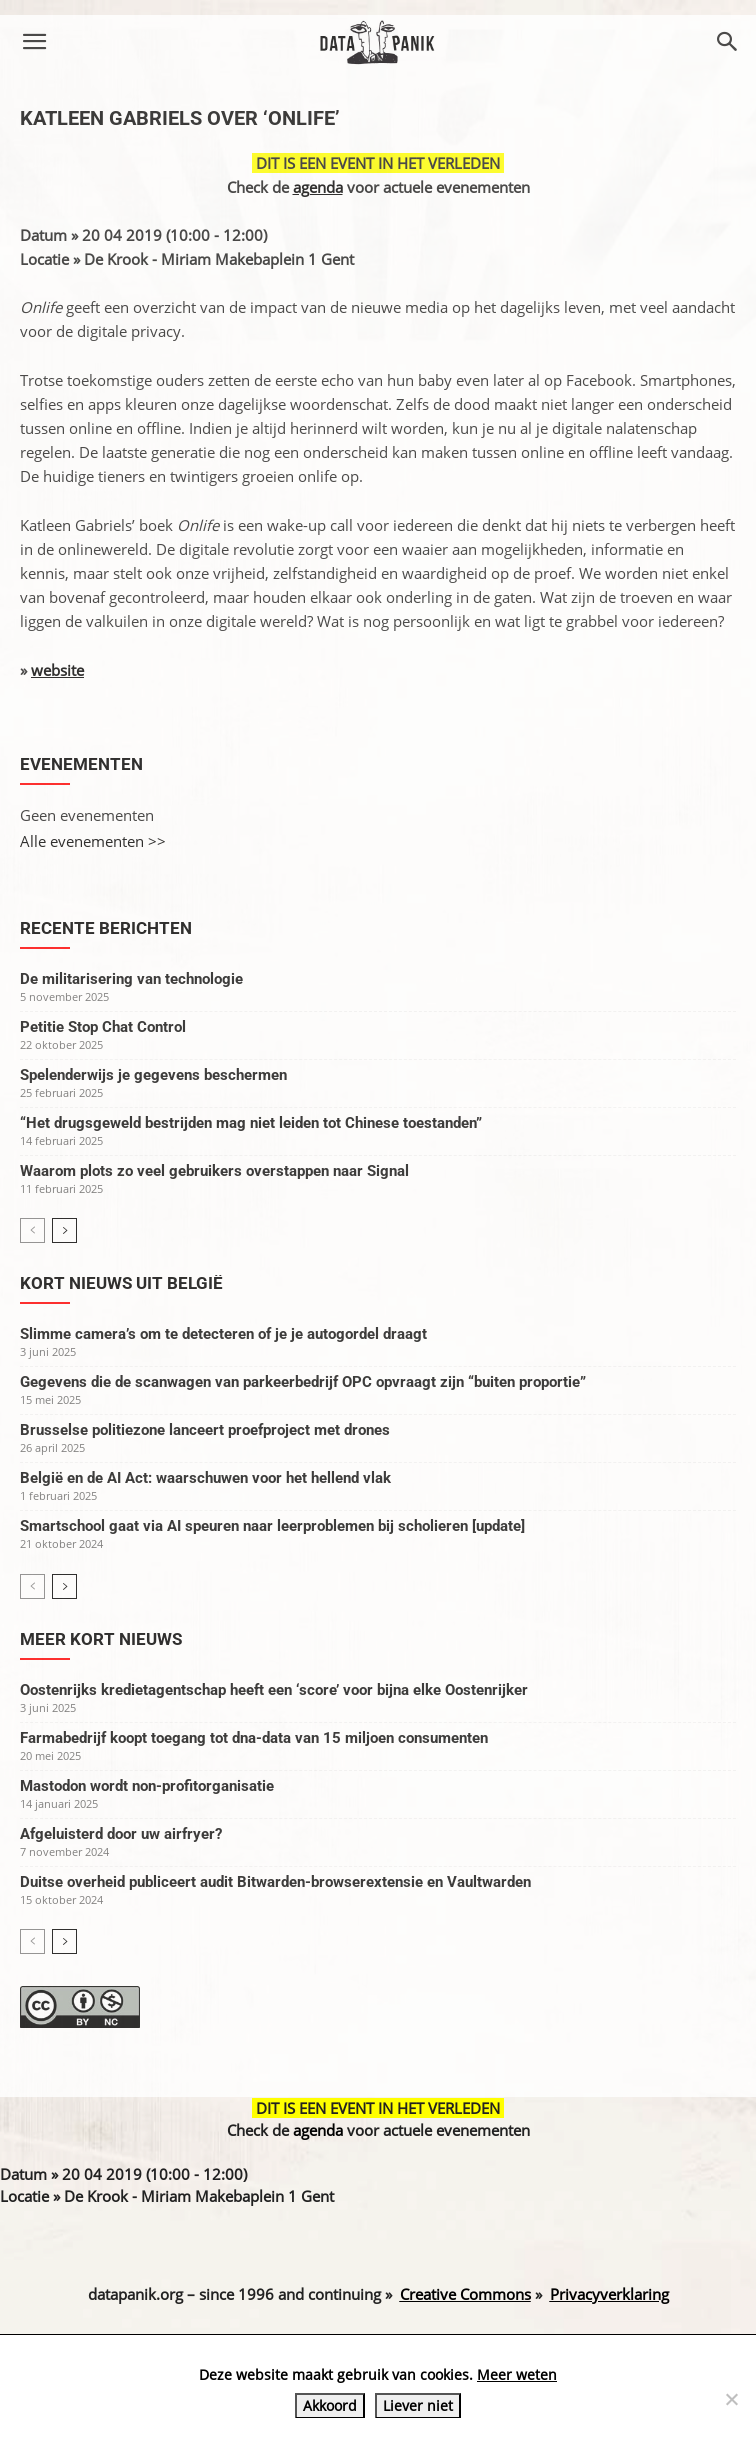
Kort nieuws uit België (121, 1283)
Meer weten (517, 2374)
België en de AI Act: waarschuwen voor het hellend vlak (205, 1478)
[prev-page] (32, 1230)
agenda (318, 187)
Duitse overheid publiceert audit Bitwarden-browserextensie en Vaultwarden (275, 1882)
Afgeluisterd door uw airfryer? (121, 1834)
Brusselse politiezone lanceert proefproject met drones (205, 1430)
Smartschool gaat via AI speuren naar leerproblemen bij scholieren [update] (272, 1526)
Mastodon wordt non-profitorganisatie (147, 1786)
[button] (34, 42)
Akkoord (330, 2405)
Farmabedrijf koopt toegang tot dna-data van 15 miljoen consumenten (254, 1738)
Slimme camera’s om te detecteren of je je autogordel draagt (223, 1334)
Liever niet (418, 2405)
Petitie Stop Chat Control (103, 1027)
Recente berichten (106, 928)
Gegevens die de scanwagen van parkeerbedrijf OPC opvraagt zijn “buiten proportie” (303, 1382)
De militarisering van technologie (131, 979)
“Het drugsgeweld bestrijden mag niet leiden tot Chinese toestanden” (251, 1123)
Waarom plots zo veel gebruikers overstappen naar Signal (214, 1171)
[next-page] (64, 1230)
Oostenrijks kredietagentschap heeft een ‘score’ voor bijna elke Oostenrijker (274, 1690)
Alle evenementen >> (93, 841)
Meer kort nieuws (101, 1639)
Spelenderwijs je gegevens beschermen (153, 1075)
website (57, 670)
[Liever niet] (731, 2399)
